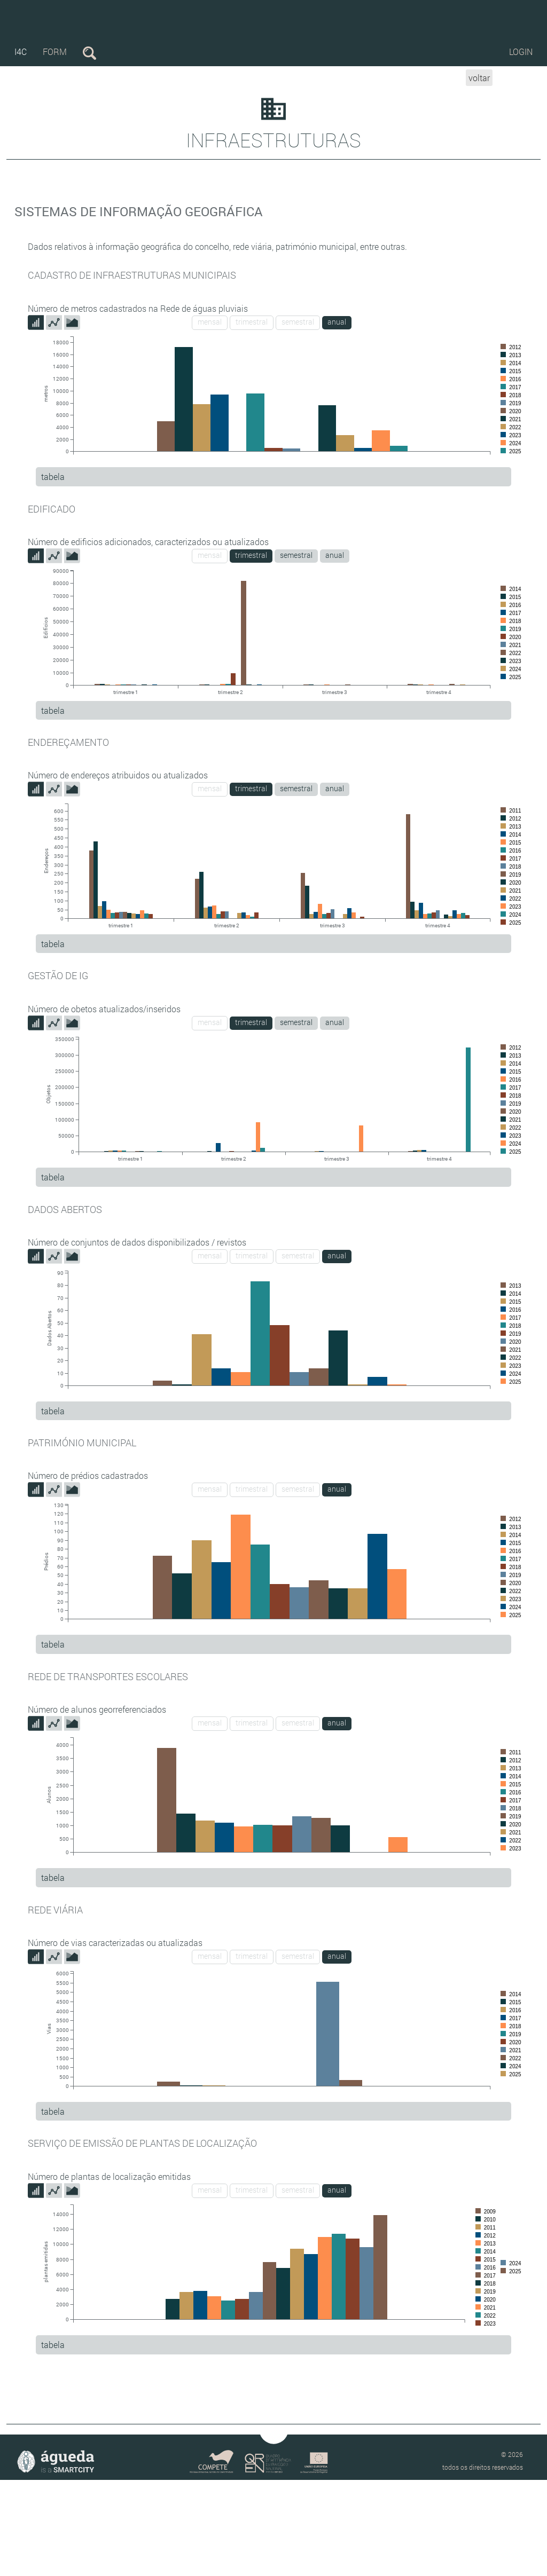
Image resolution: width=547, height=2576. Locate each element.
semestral (298, 322)
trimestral (252, 322)
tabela (53, 476)
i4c (20, 51)
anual (336, 322)
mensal (210, 322)
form (55, 51)
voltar (479, 77)
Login (521, 51)
